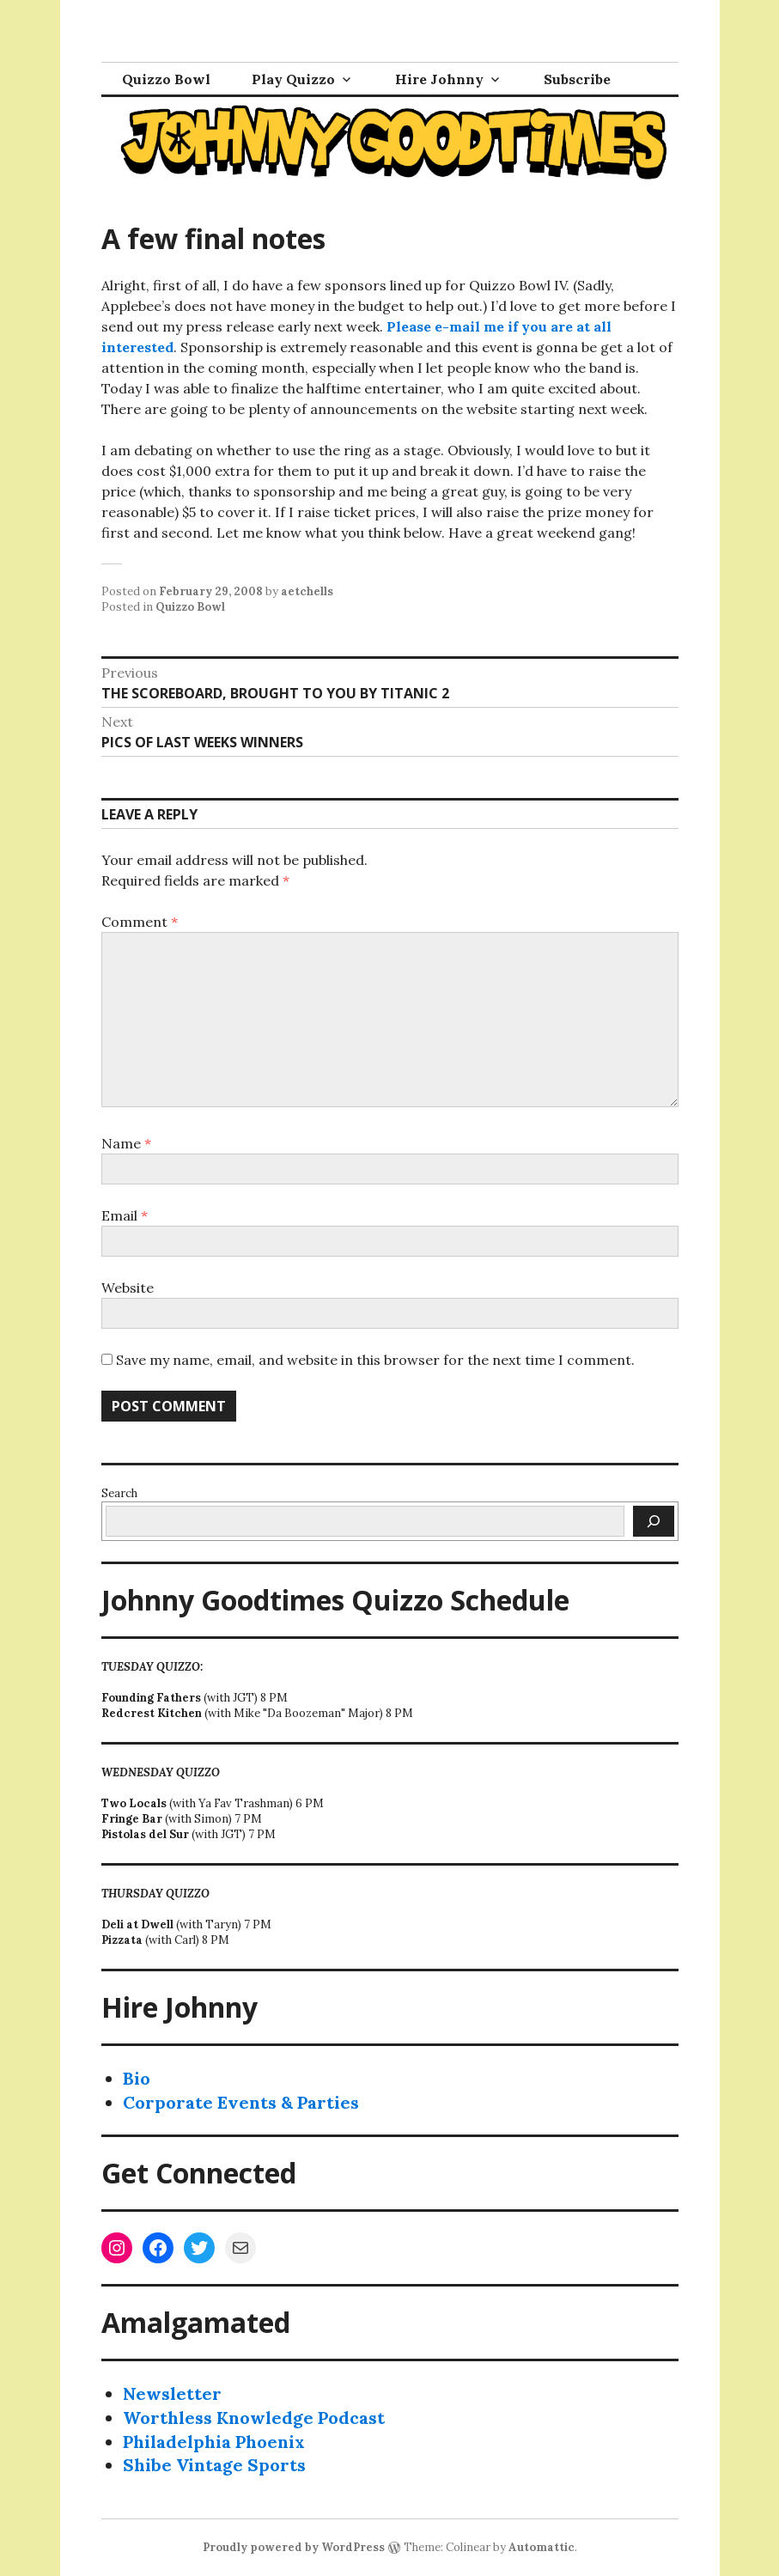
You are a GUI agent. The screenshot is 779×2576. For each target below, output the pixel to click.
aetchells (307, 591)
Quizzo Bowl (166, 79)
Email (124, 1215)
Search (119, 1493)
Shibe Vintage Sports (214, 2465)
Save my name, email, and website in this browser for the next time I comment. (375, 1359)
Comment (139, 921)
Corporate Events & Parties (241, 2102)
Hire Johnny (439, 79)
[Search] (653, 1521)
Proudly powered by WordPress (294, 2547)
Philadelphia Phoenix (214, 2441)
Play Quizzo (293, 79)
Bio (136, 2078)
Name (126, 1143)
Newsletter (172, 2393)
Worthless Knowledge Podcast (254, 2417)
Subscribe (577, 79)
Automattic (541, 2547)
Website (127, 1287)
